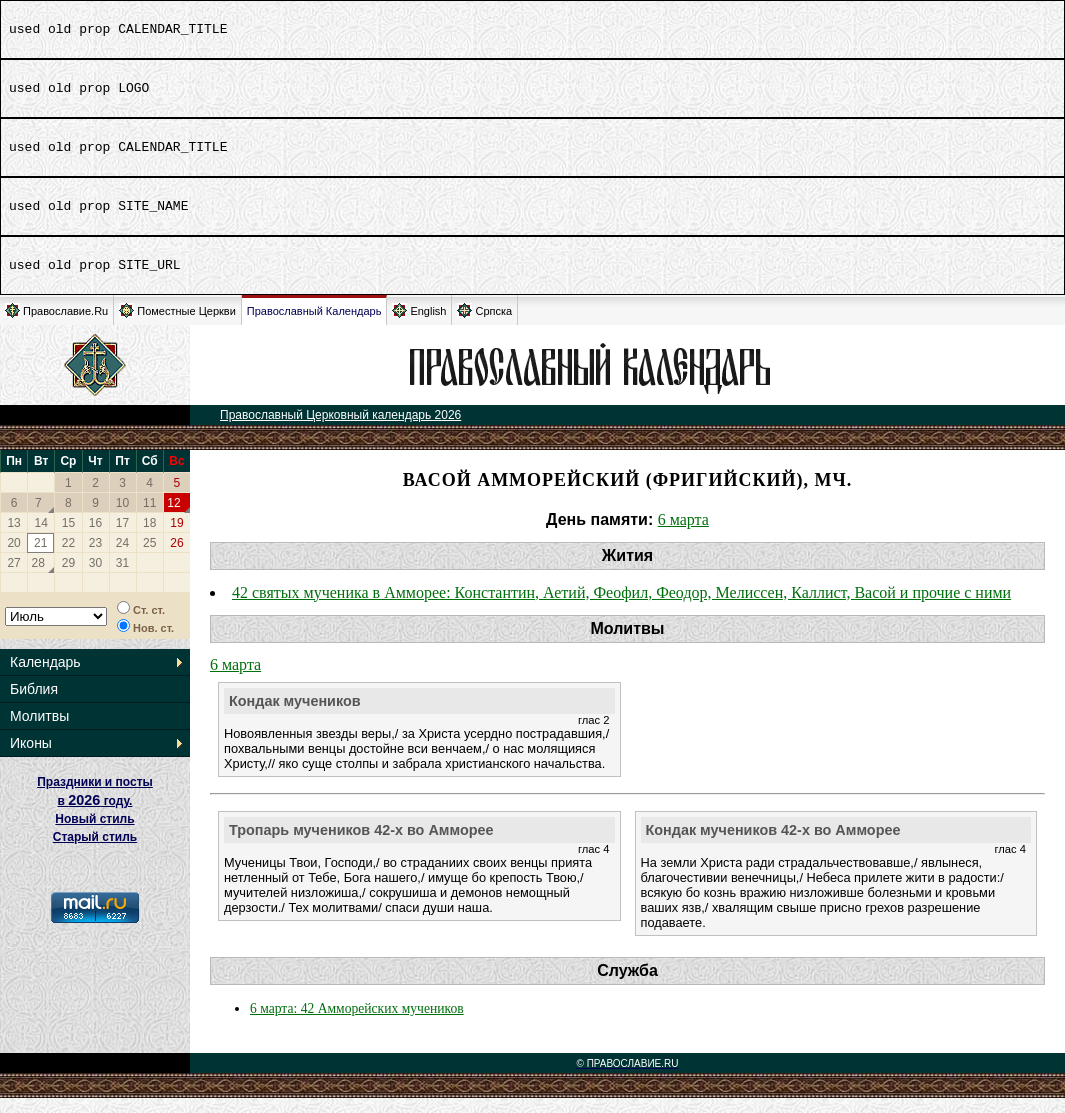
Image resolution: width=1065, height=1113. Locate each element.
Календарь (45, 677)
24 (122, 558)
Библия (34, 704)
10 (122, 518)
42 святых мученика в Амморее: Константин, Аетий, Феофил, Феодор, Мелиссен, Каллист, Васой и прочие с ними (621, 607)
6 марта (683, 534)
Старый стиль (95, 852)
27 (13, 578)
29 (68, 578)
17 (122, 538)
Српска (484, 325)
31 (122, 578)
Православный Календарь (314, 326)
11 (149, 518)
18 (149, 538)
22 (68, 558)
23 (95, 558)
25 (149, 558)
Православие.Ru (56, 325)
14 (41, 538)
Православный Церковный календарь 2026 (340, 430)
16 (95, 538)
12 (173, 518)
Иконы (31, 758)
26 (176, 558)
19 (176, 538)
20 (13, 558)
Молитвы (39, 731)
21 (40, 558)
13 (13, 538)
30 (95, 578)
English (419, 325)
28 (38, 578)
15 (68, 538)
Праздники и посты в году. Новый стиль (95, 815)
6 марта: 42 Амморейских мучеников (357, 1023)
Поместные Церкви (177, 325)
